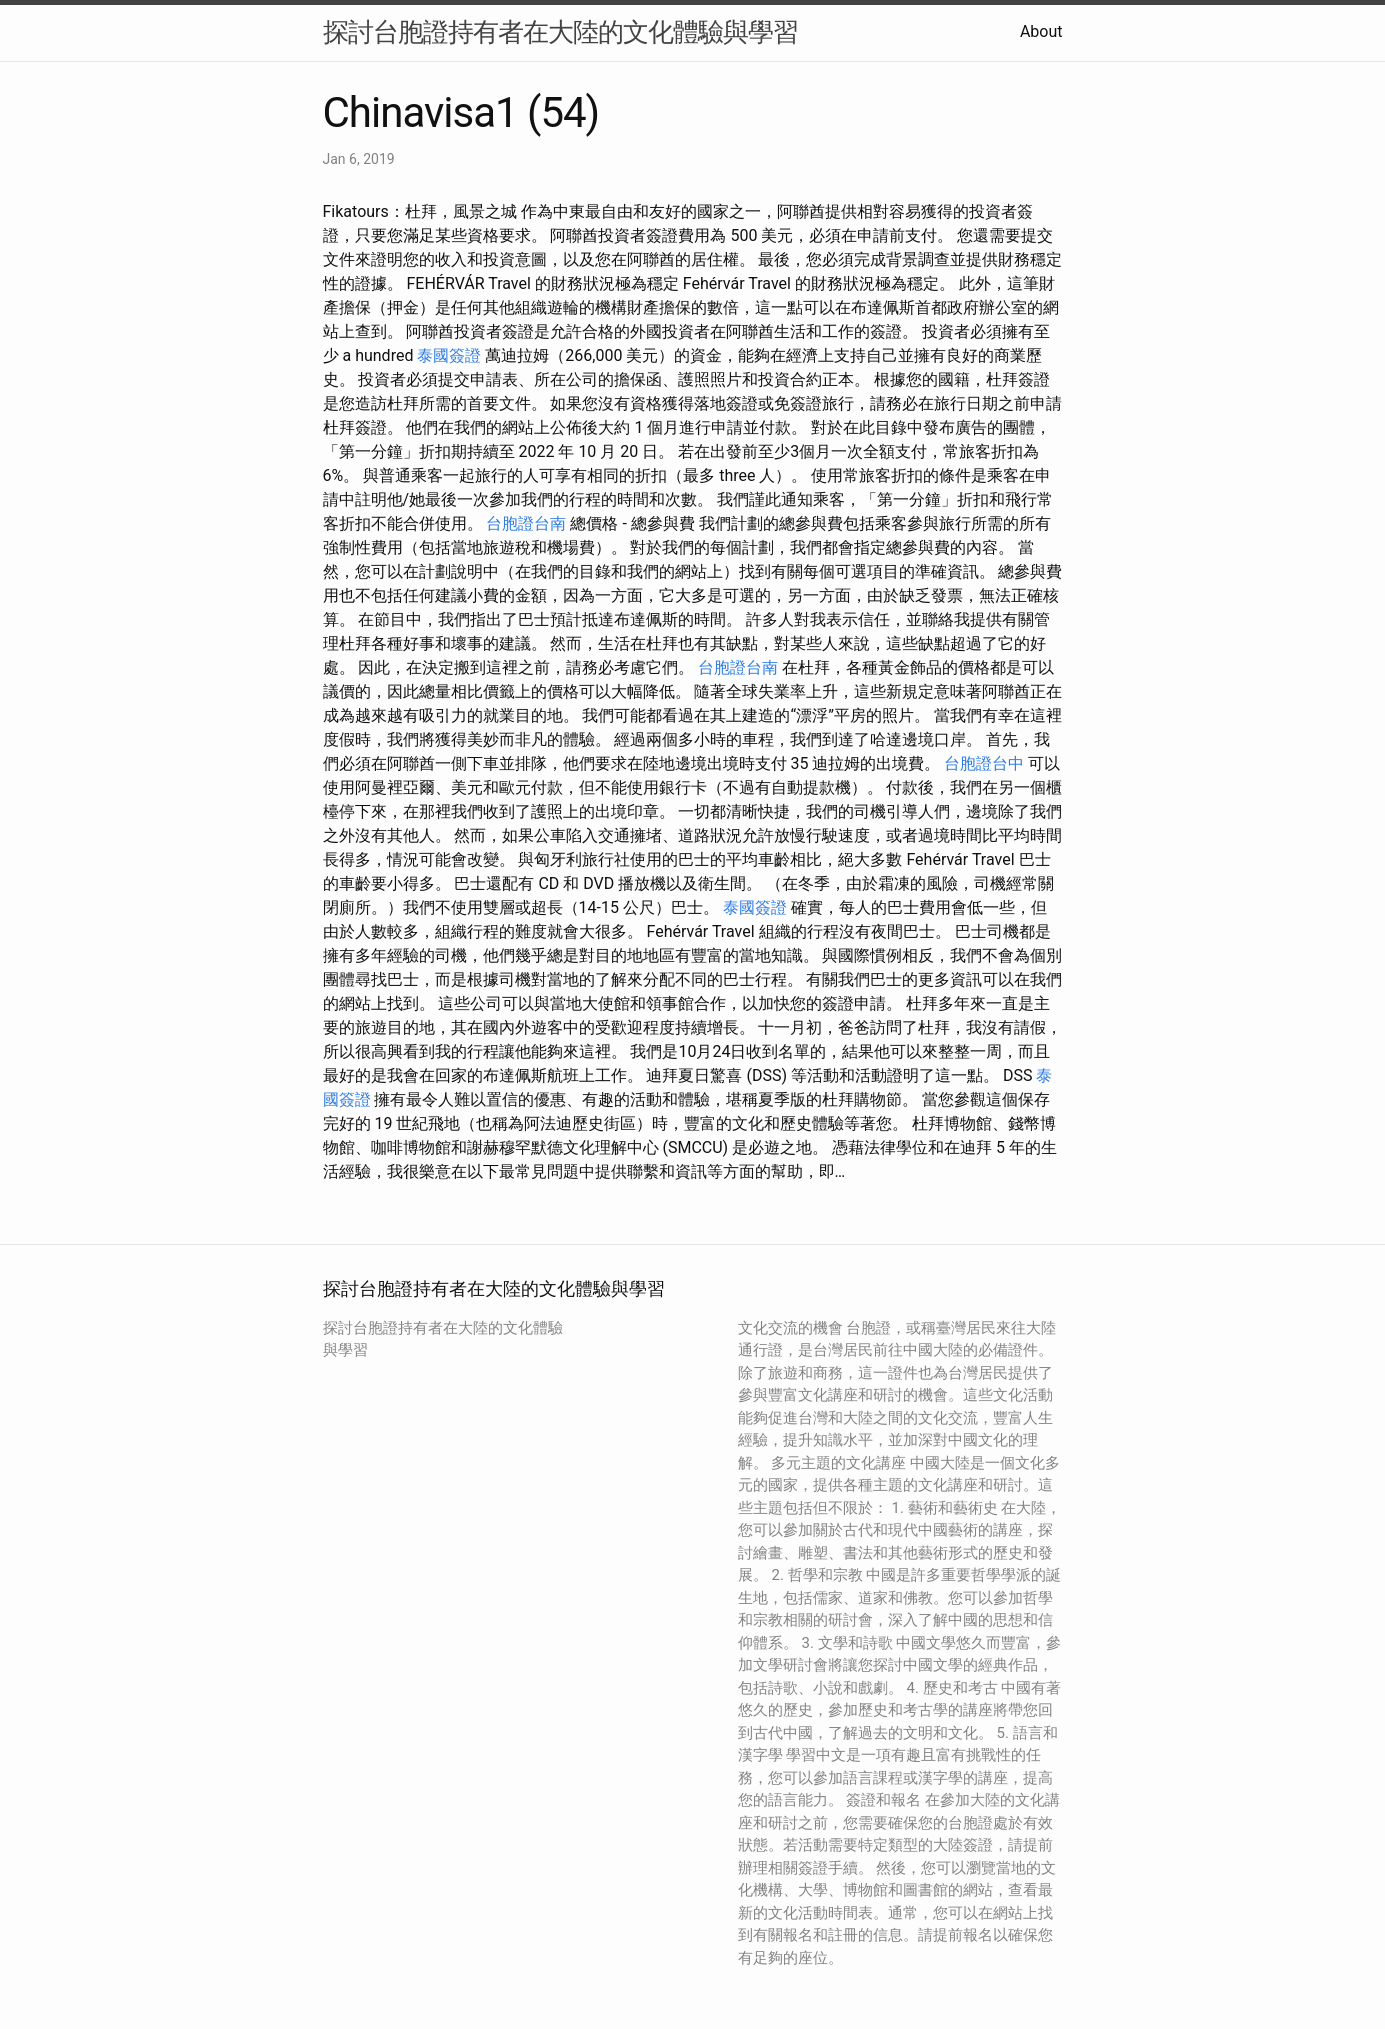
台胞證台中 (984, 763)
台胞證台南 (526, 523)
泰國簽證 (449, 355)
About (1041, 31)
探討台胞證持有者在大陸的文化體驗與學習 (560, 32)
